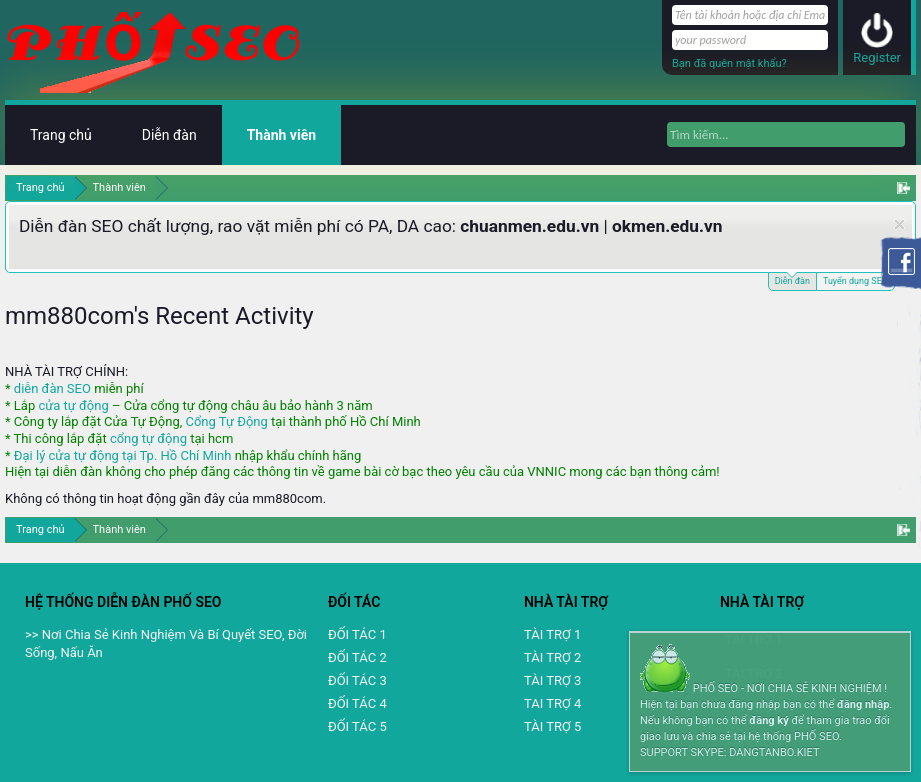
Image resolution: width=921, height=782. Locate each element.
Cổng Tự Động (226, 421)
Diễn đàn (792, 279)
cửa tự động (73, 405)
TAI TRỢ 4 (552, 703)
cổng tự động (148, 438)
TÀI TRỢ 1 (552, 634)
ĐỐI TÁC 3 (357, 680)
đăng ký (768, 720)
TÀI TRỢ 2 (552, 657)
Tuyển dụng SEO (855, 281)
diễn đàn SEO (52, 388)
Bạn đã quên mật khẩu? (729, 63)
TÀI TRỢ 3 (552, 680)
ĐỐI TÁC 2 (357, 657)
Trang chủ (61, 135)
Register (877, 57)
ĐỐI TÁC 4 (357, 703)
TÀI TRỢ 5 (552, 726)
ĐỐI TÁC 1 (357, 634)
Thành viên (281, 135)
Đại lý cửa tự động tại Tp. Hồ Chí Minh (123, 455)
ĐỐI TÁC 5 (357, 726)
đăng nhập (863, 704)
